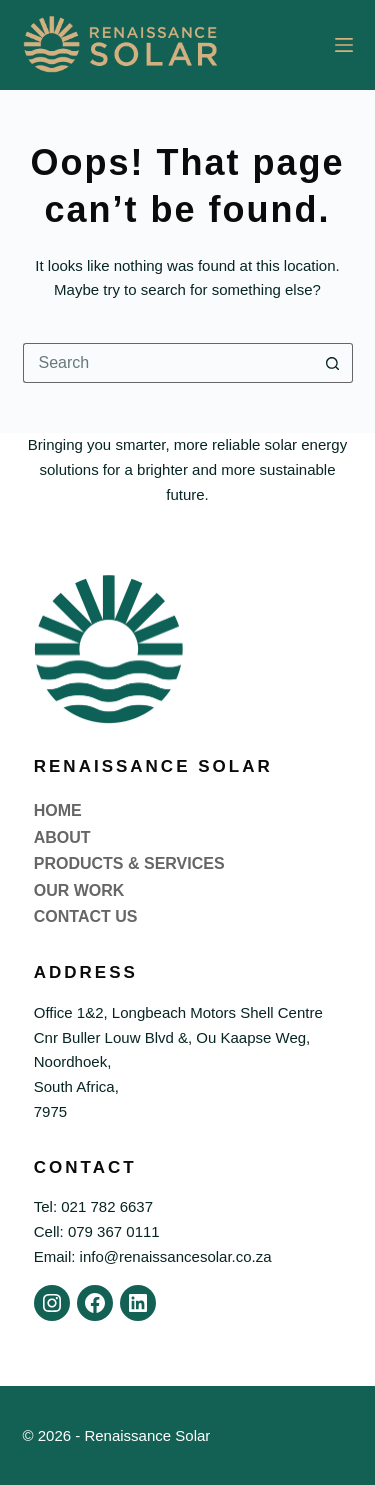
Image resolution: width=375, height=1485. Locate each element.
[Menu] (344, 45)
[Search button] (333, 363)
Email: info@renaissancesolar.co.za (153, 1256)
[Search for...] (168, 363)
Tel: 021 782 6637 (93, 1206)
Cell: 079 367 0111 (97, 1231)
